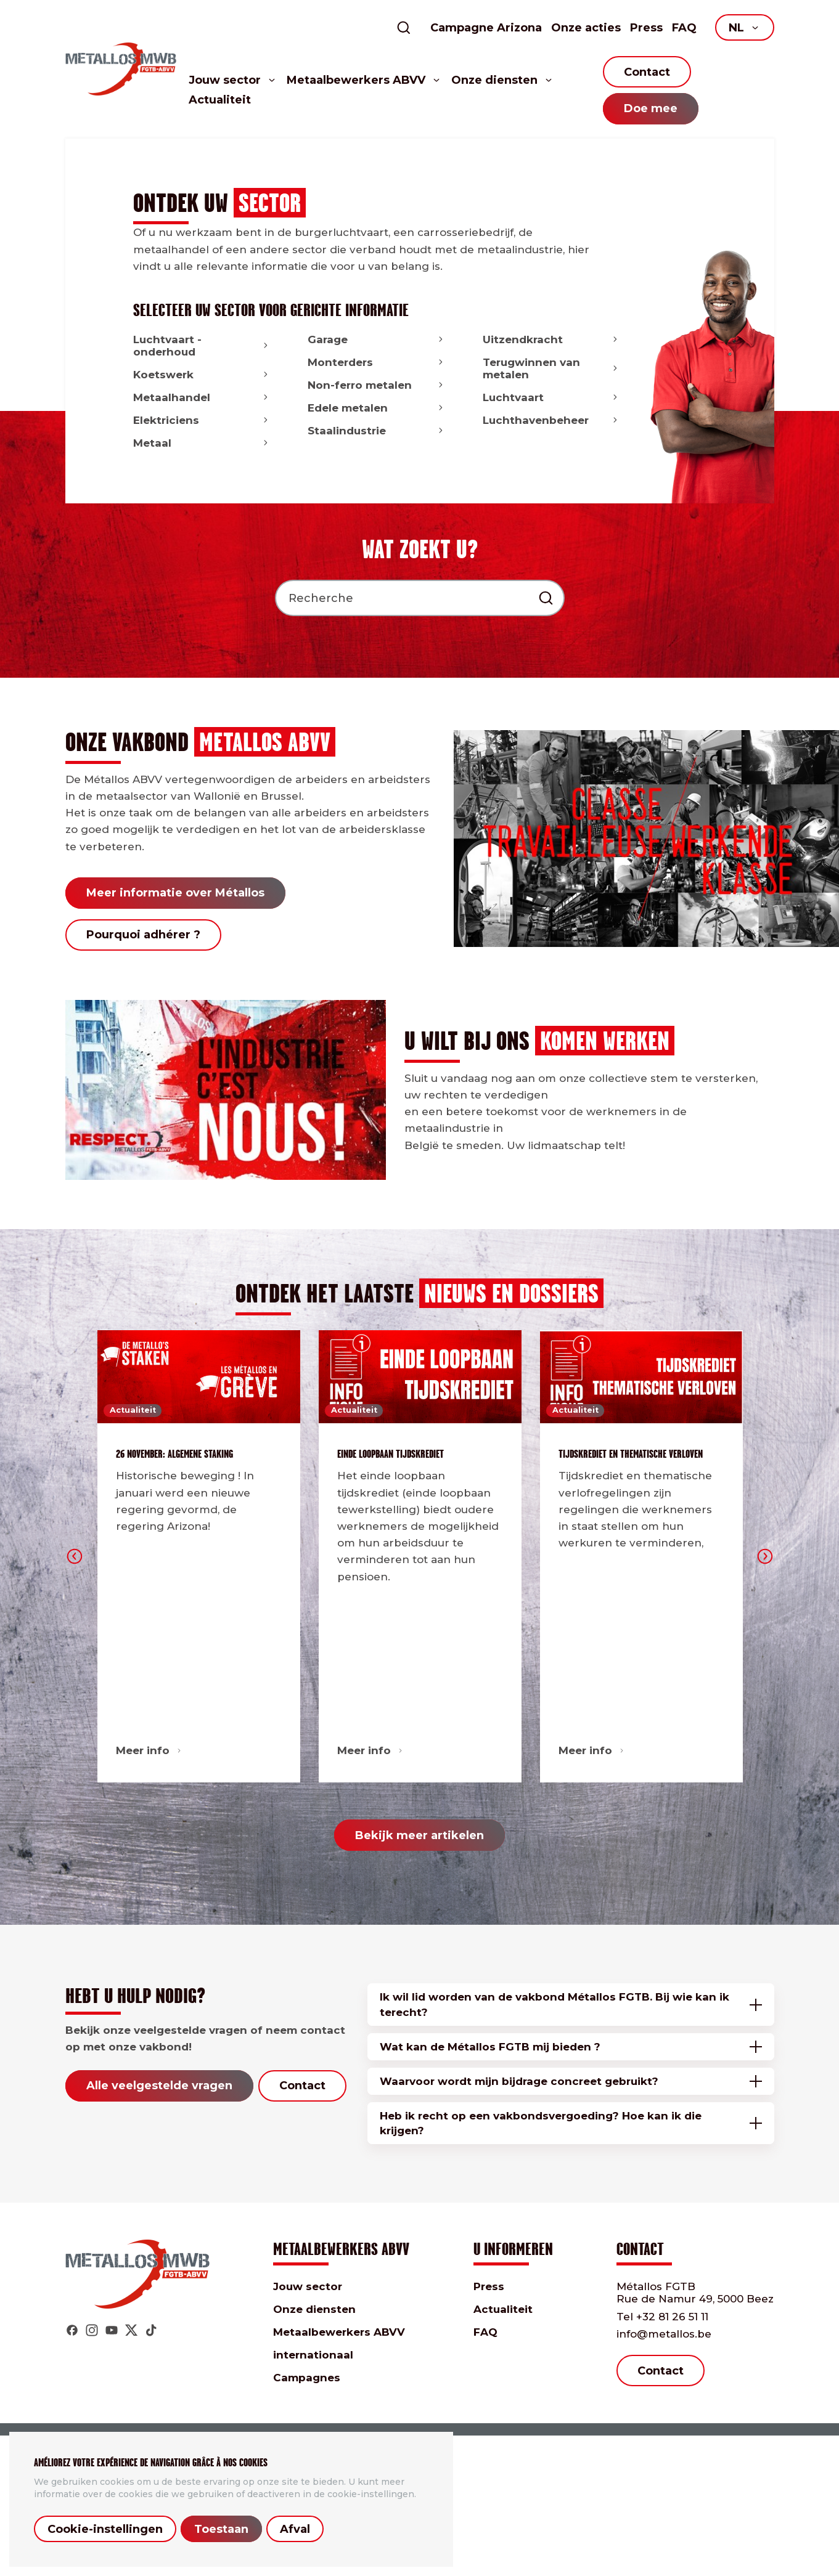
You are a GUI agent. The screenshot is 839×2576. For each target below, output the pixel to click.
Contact (647, 72)
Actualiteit (220, 100)
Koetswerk (202, 374)
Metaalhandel (202, 397)
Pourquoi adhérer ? (143, 934)
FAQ (684, 28)
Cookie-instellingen (105, 2529)
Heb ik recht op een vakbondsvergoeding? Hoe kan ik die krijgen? (541, 2123)
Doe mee (650, 108)
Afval (295, 2529)
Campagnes (306, 2377)
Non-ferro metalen (377, 385)
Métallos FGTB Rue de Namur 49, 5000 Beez (695, 2292)
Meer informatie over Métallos (175, 893)
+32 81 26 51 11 (662, 2316)
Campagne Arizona (486, 28)
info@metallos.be (663, 2334)
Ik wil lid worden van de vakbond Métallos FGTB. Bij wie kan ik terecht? (554, 2004)
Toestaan (221, 2529)
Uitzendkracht (552, 339)
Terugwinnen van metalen (552, 368)
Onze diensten (314, 2309)
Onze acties (586, 28)
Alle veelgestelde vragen (159, 2085)
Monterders (377, 362)
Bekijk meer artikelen (419, 1835)
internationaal (313, 2355)
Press (646, 28)
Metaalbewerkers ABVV (339, 2332)
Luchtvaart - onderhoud (202, 345)
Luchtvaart (552, 397)
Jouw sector (307, 2286)
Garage (377, 339)
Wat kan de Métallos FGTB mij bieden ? (490, 2047)
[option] (198, 1556)
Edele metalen (377, 408)
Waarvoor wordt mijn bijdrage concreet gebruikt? (519, 2081)
